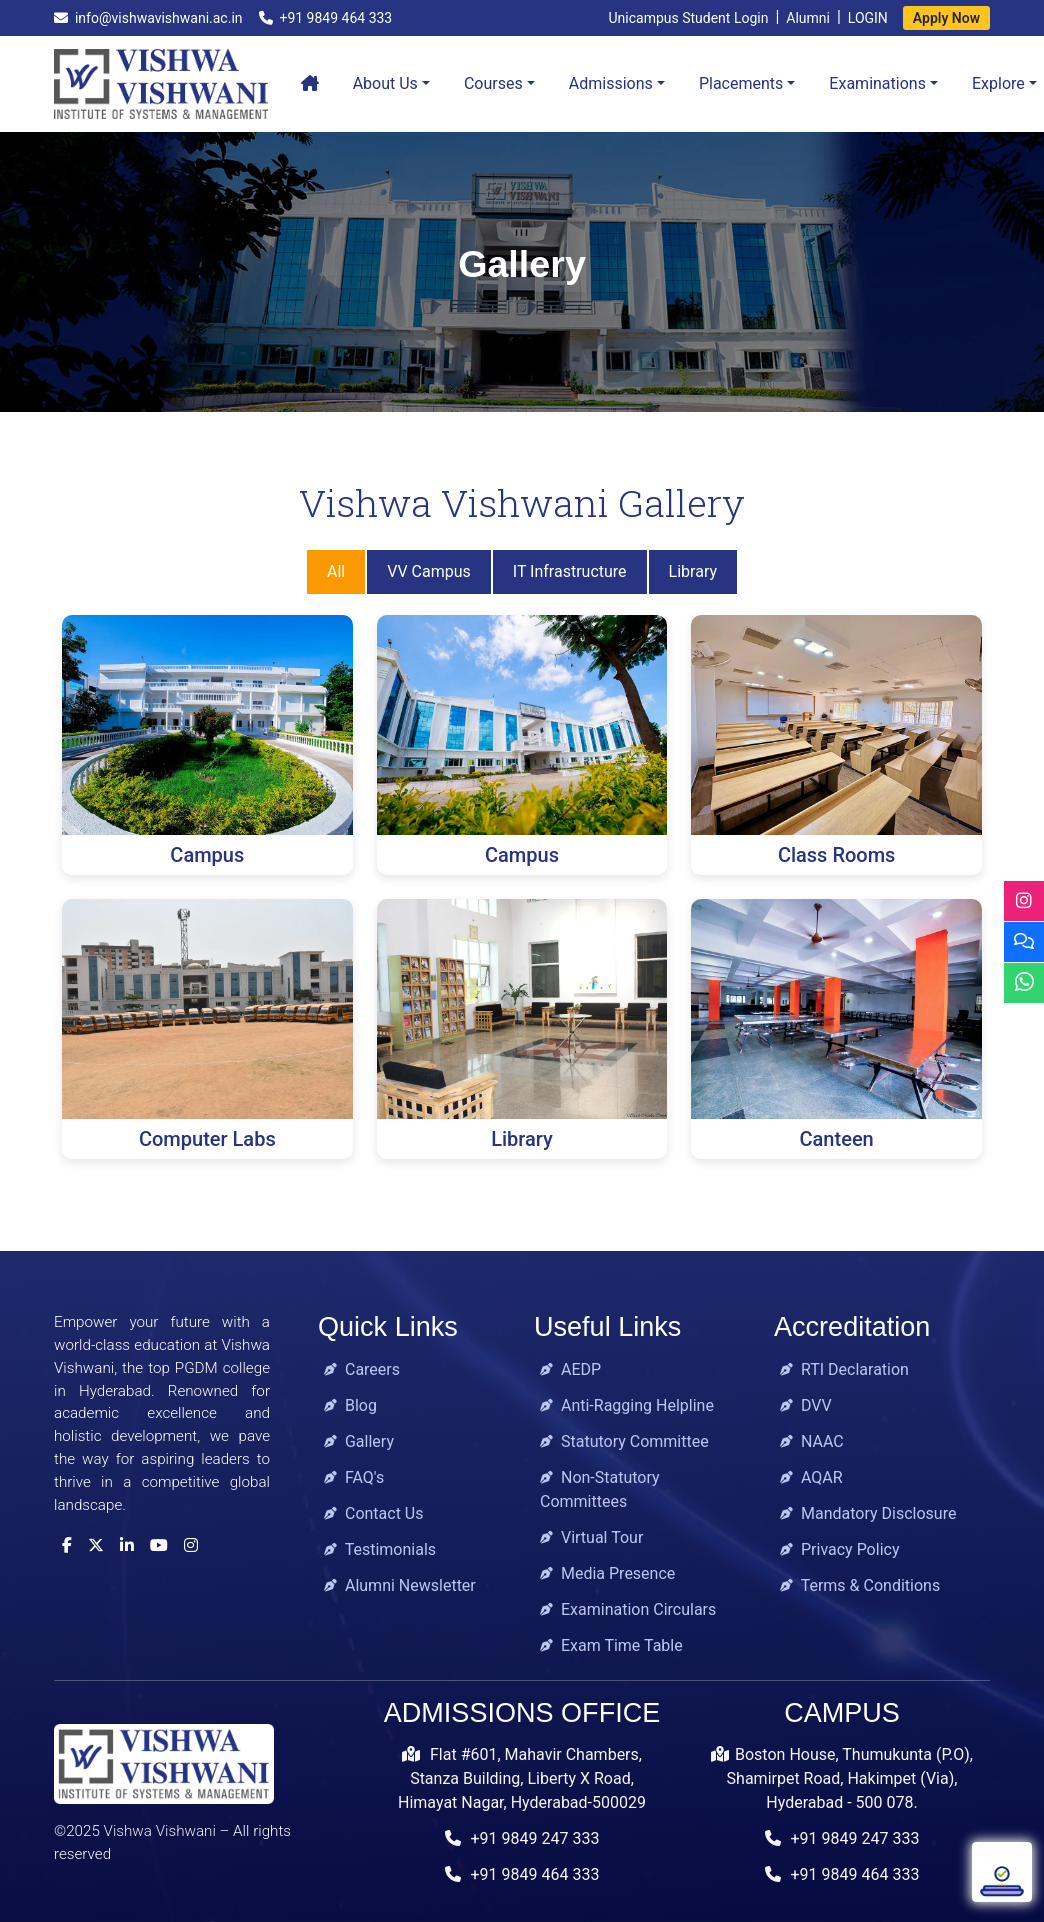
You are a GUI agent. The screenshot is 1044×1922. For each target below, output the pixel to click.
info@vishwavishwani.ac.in (148, 18)
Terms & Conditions (860, 1585)
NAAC (812, 1441)
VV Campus (429, 571)
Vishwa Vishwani (160, 1831)
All (336, 571)
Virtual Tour (591, 1537)
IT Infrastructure (570, 571)
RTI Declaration (844, 1369)
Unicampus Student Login (688, 18)
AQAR (811, 1477)
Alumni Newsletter (400, 1585)
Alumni (808, 18)
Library (693, 571)
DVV (806, 1405)
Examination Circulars (628, 1609)
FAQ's (354, 1477)
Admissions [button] (611, 83)
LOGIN (868, 18)
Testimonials (380, 1549)
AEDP (570, 1369)
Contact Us (374, 1513)
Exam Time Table (611, 1645)
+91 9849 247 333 (522, 1838)
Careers (362, 1369)
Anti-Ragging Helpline (627, 1405)
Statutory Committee (624, 1441)
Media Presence (607, 1573)
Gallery (359, 1441)
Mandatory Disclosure (868, 1513)
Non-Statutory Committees (600, 1489)
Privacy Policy (839, 1549)
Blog (350, 1405)
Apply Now (946, 18)
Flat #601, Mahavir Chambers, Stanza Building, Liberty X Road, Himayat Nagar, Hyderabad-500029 (522, 1778)
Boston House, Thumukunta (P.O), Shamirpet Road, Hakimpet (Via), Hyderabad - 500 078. (842, 1778)
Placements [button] (741, 83)
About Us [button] (385, 83)
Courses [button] (493, 83)
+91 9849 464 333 (326, 18)
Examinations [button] (877, 83)
